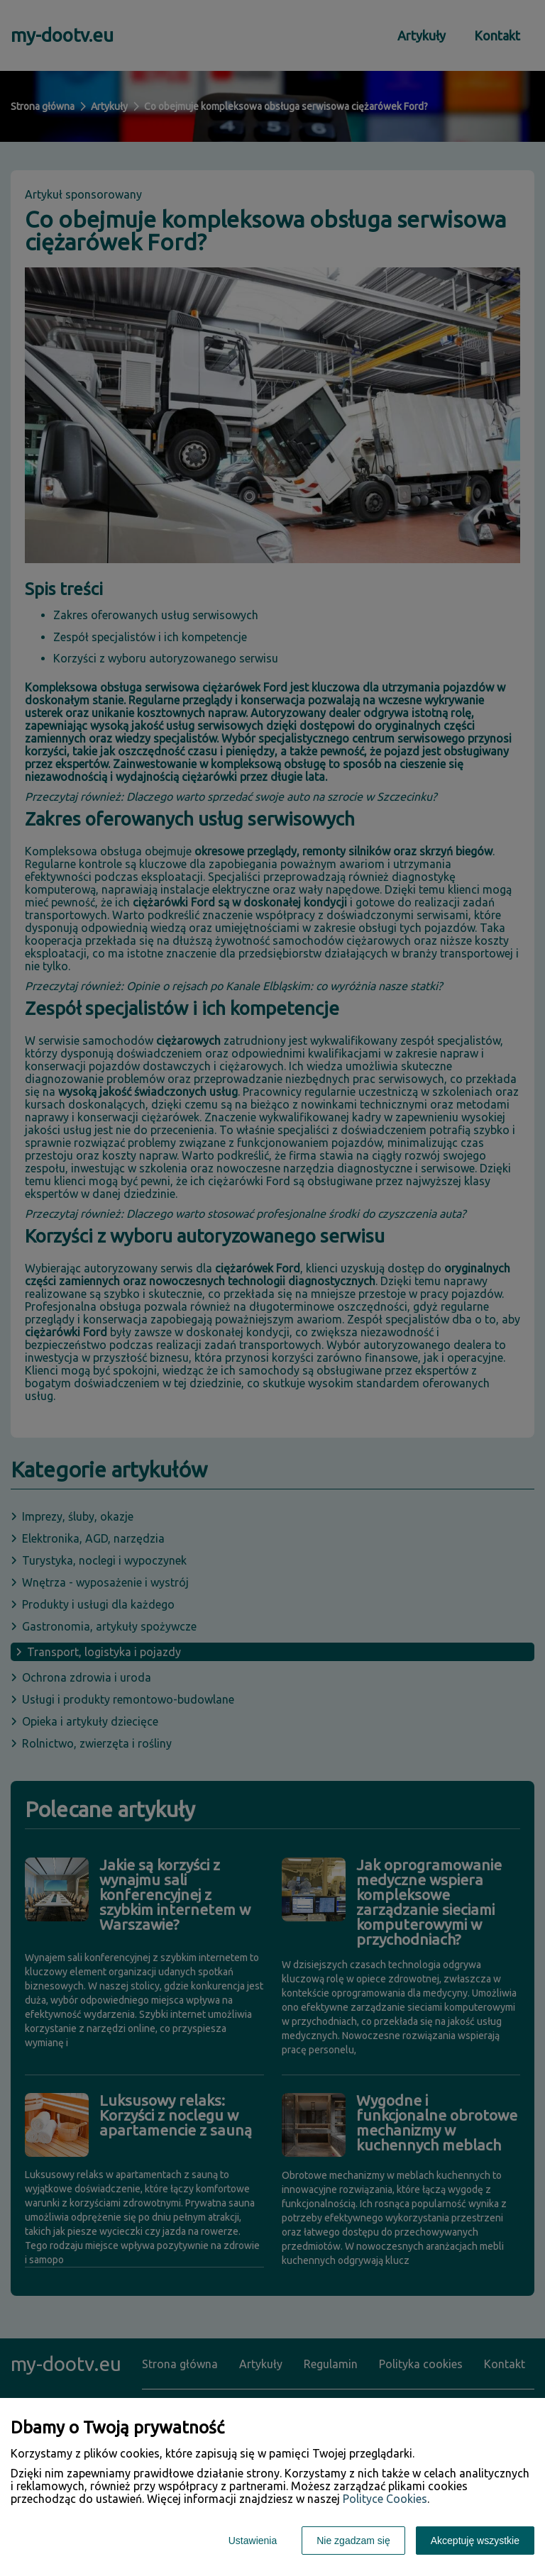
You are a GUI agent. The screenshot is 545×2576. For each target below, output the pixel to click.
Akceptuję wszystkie (475, 2540)
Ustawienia (253, 2540)
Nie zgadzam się (353, 2540)
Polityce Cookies (385, 2498)
